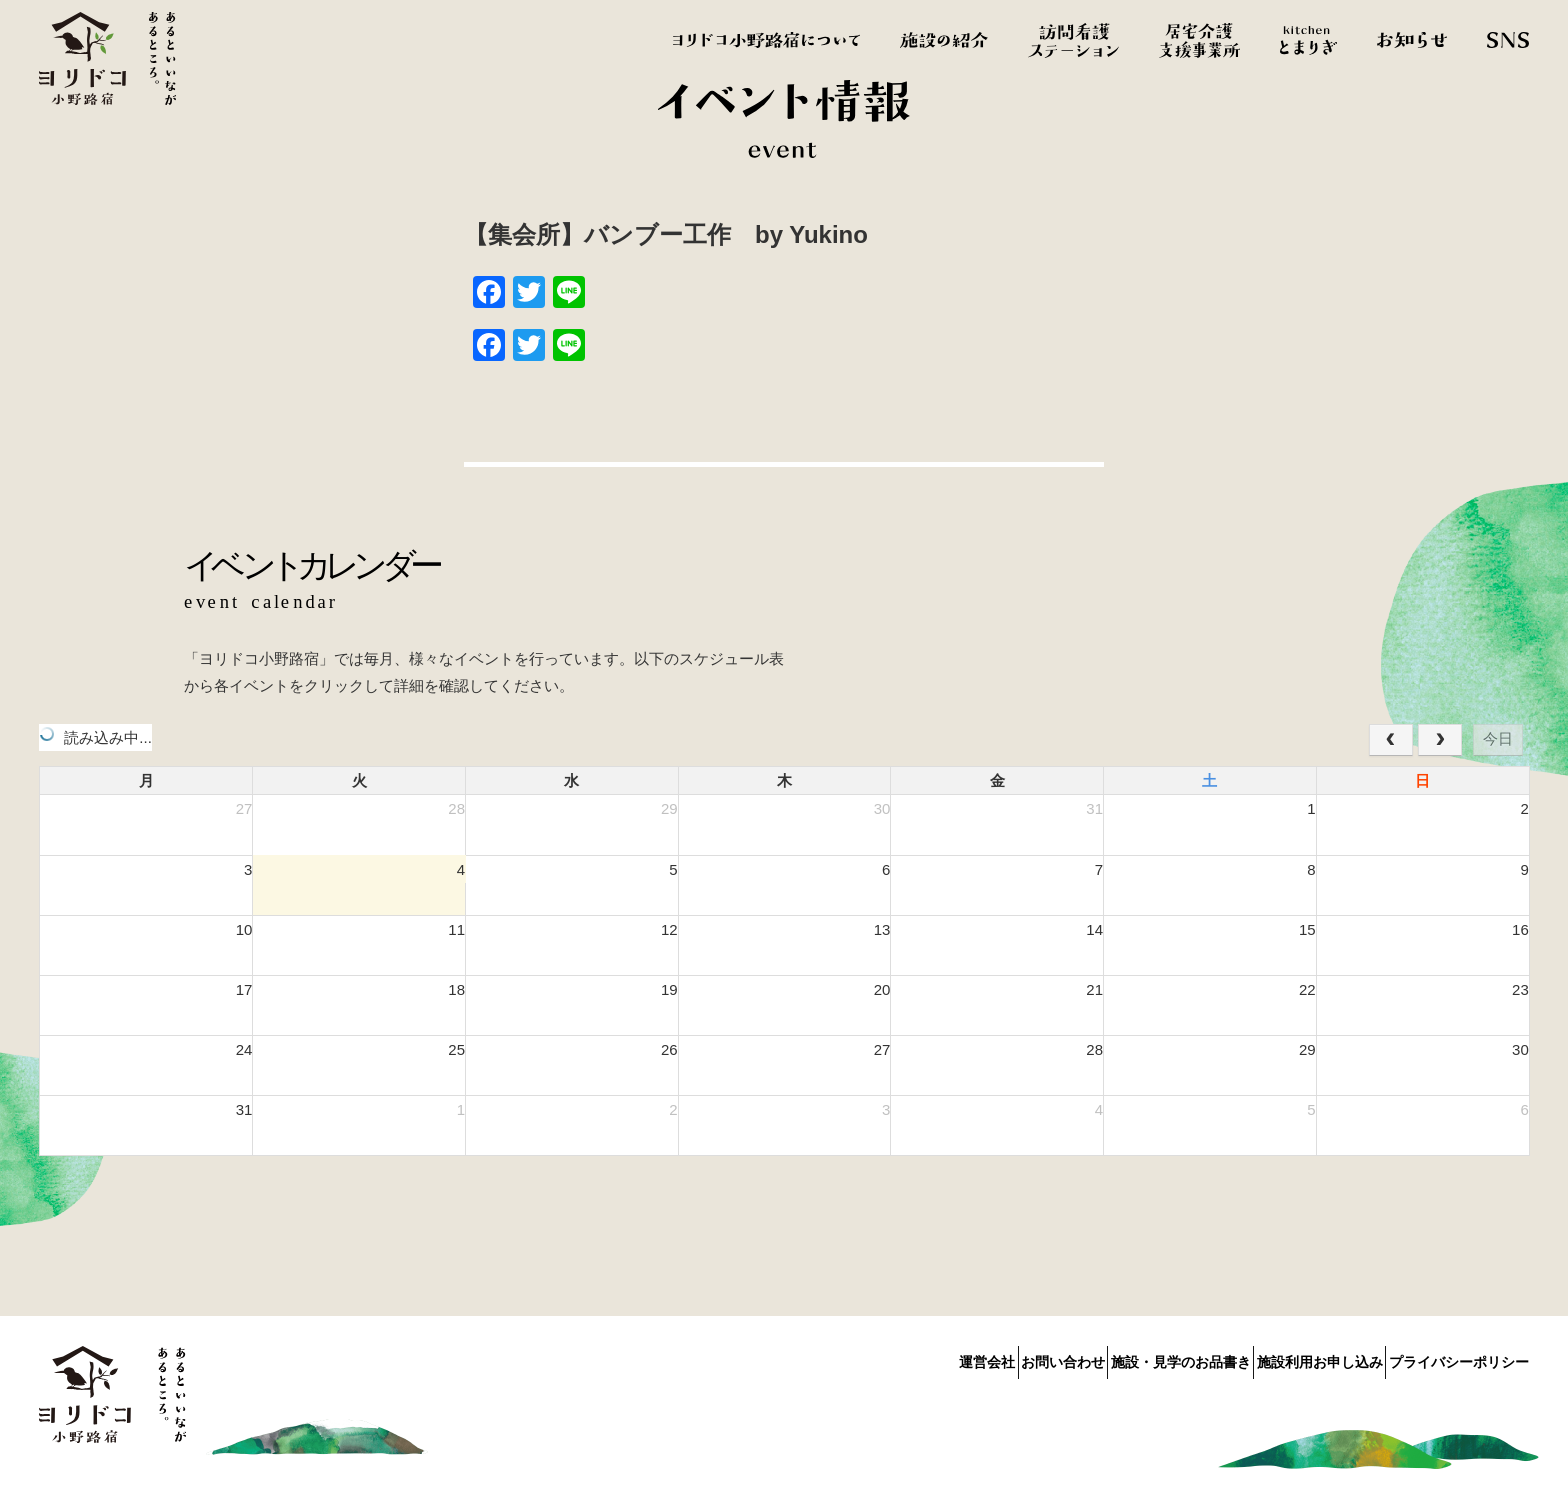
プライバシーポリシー (1459, 1358)
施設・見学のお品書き (1131, 1358)
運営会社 (887, 1358)
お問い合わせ (988, 1358)
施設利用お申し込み (1295, 1358)
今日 (1498, 738)
